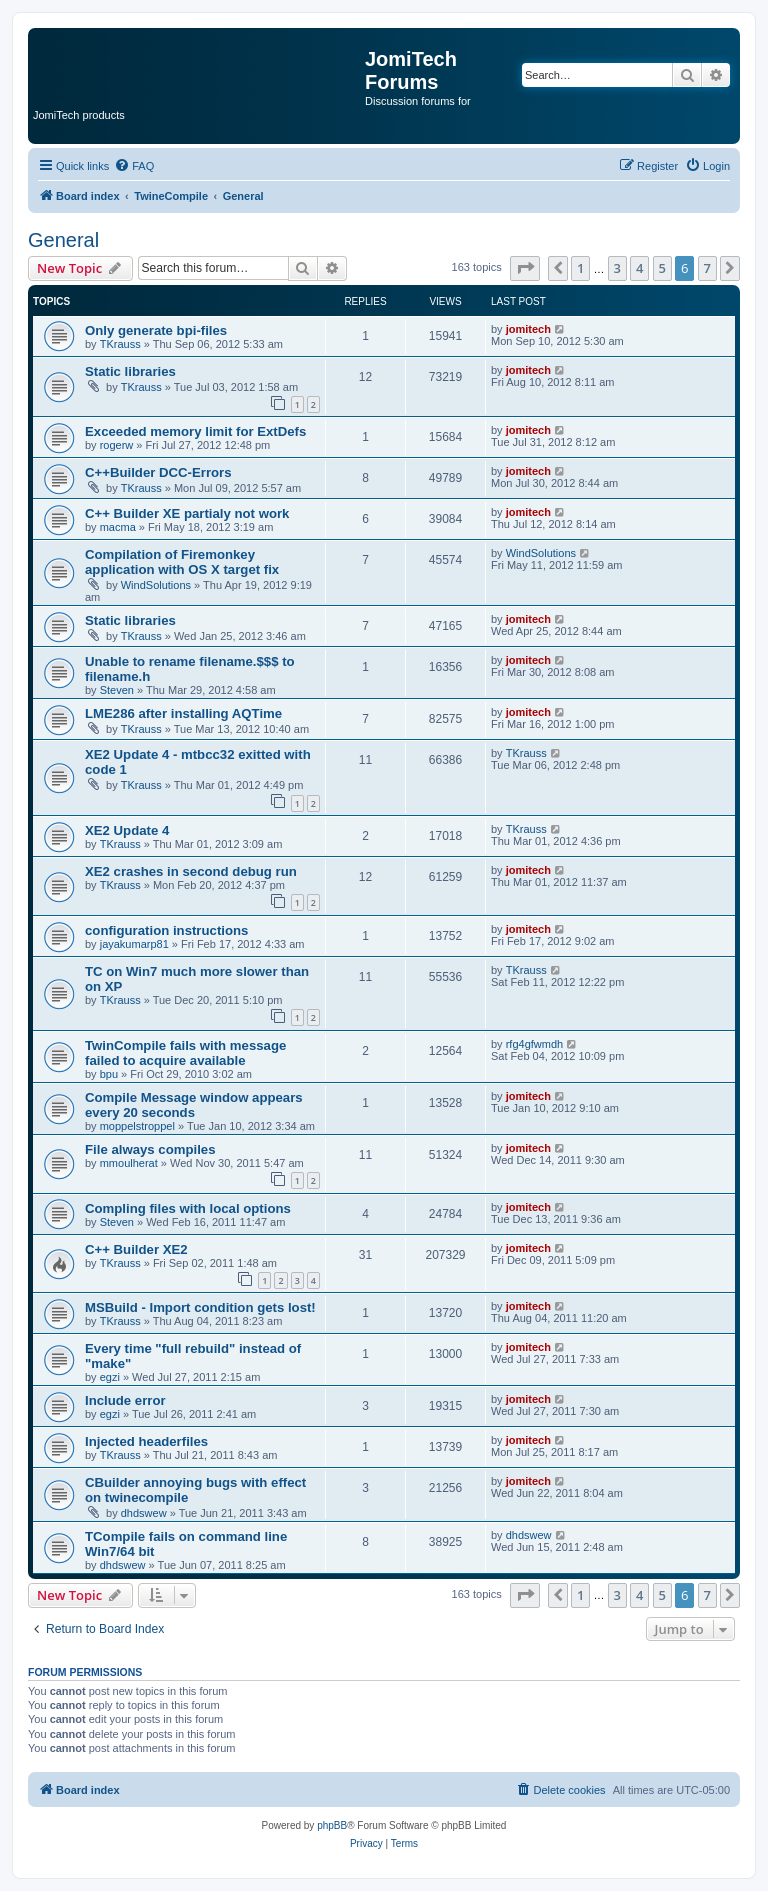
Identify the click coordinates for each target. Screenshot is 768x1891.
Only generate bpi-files (156, 330)
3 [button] (617, 268)
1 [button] (580, 268)
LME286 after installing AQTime (183, 713)
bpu (109, 1074)
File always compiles (150, 1149)
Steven (117, 690)
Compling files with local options (188, 1208)
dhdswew (144, 1513)
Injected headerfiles (146, 1441)
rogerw (117, 445)
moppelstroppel (137, 1126)
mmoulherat (129, 1163)
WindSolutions (156, 585)
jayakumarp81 (134, 944)
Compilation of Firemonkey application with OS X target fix (182, 562)
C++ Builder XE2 (136, 1249)
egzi (110, 1377)
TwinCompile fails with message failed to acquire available (185, 1053)
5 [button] (662, 268)
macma (118, 527)
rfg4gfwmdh (534, 1044)
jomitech (528, 329)
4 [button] (639, 268)
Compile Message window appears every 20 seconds (194, 1105)
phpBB (332, 1825)
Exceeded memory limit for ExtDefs (195, 431)
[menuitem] (134, 166)
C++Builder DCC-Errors (158, 472)
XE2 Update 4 (127, 830)
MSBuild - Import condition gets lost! (200, 1307)
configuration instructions (166, 930)
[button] (525, 268)
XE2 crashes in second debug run (191, 871)
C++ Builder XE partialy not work (187, 513)
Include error (125, 1400)
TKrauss (120, 344)
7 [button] (707, 268)
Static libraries (130, 371)
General (63, 240)
